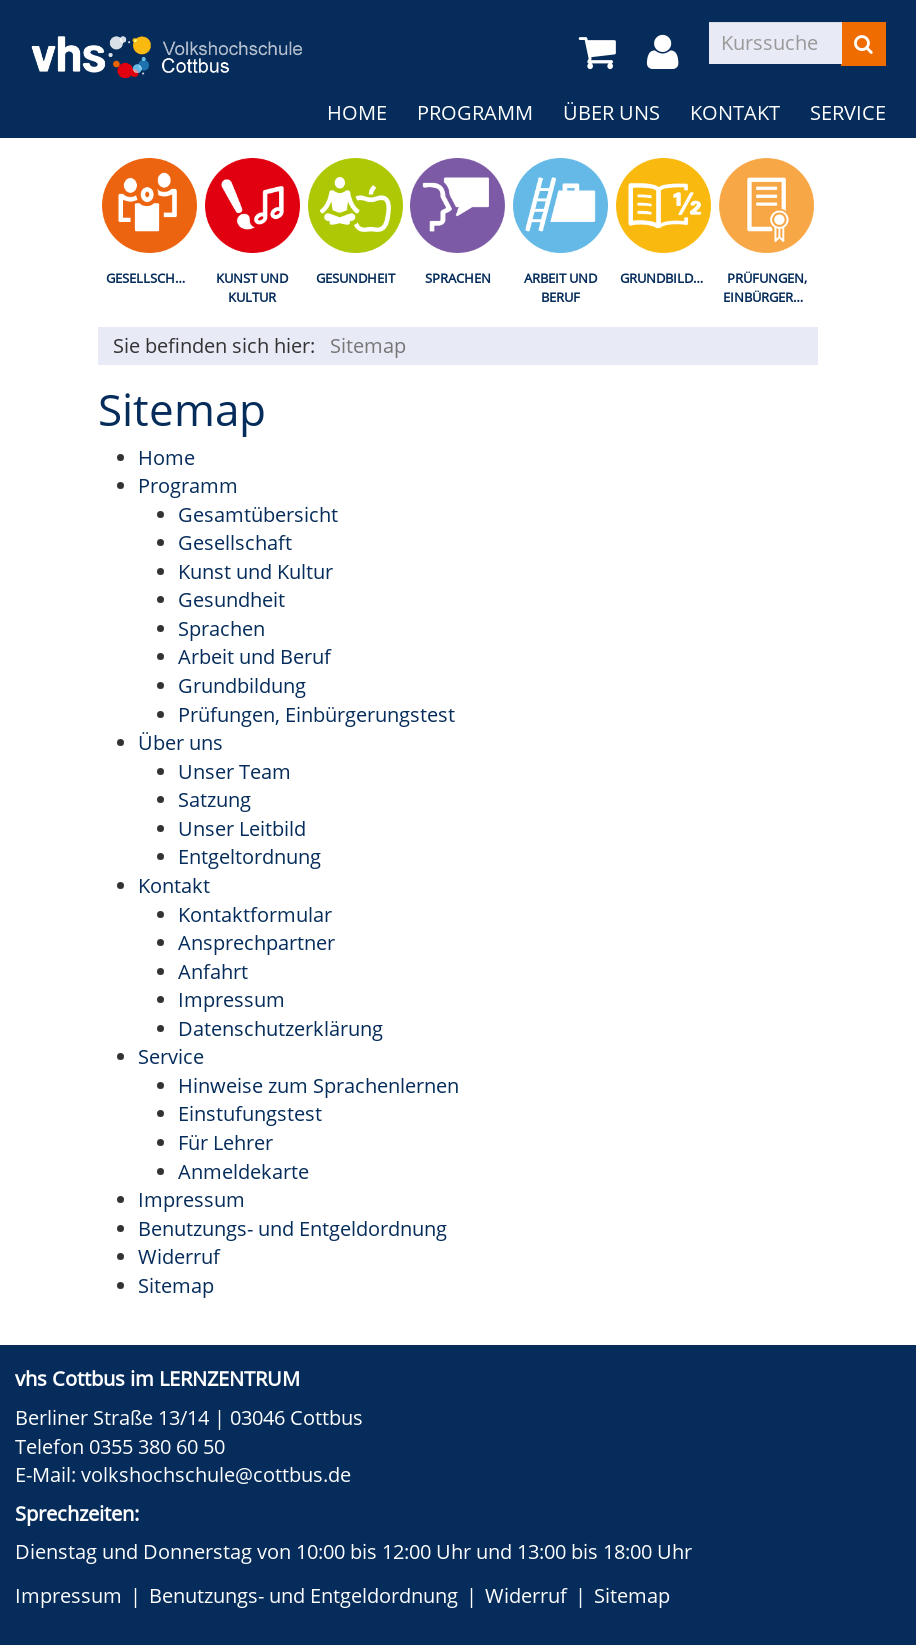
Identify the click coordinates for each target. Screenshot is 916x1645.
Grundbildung (667, 278)
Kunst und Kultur (252, 287)
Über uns (611, 112)
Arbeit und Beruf (560, 287)
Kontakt (735, 112)
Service (848, 112)
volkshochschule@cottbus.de (216, 1474)
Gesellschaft (151, 278)
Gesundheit (355, 278)
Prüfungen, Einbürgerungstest (770, 287)
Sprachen (458, 278)
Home (357, 112)
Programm (475, 112)
